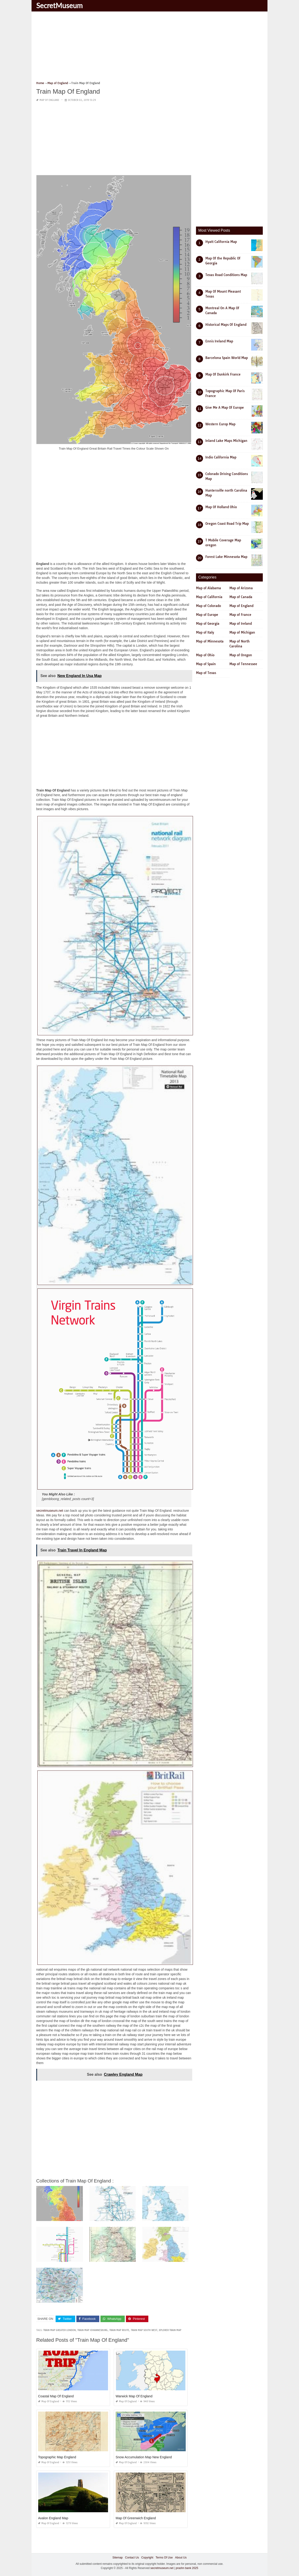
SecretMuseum (59, 5)
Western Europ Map (220, 424)
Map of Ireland (240, 623)
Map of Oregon (240, 655)
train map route (119, 2330)
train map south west (144, 2330)
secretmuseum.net (49, 1510)
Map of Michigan (242, 632)
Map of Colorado (208, 606)
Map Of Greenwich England (136, 2518)
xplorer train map (170, 2330)
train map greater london (59, 2330)
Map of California (209, 597)
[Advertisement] (149, 48)
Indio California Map (220, 457)
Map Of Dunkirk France (223, 374)
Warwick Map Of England (134, 2396)
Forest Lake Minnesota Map (226, 557)
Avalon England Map (53, 2518)
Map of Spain (206, 664)
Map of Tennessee (243, 664)
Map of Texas (206, 673)
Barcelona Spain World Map (226, 358)
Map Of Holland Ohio (221, 507)
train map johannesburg (92, 2330)
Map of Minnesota (210, 641)
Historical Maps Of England (225, 325)
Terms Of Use (164, 2557)
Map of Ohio (205, 655)
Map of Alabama (208, 588)
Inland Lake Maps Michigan (226, 441)
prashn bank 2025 (187, 2567)
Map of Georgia (207, 623)
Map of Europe (207, 615)
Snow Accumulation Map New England (144, 2457)
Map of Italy (205, 632)
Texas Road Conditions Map (226, 275)
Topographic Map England (57, 2457)
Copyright (147, 2557)
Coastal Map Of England (56, 2396)
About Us (180, 2557)
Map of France (240, 615)
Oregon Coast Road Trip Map (227, 524)
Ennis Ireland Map (219, 341)
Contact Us (132, 2557)
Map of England (49, 100)
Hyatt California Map (221, 242)
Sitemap (117, 2557)
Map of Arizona (241, 588)
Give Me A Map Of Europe (224, 407)
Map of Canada (240, 597)
